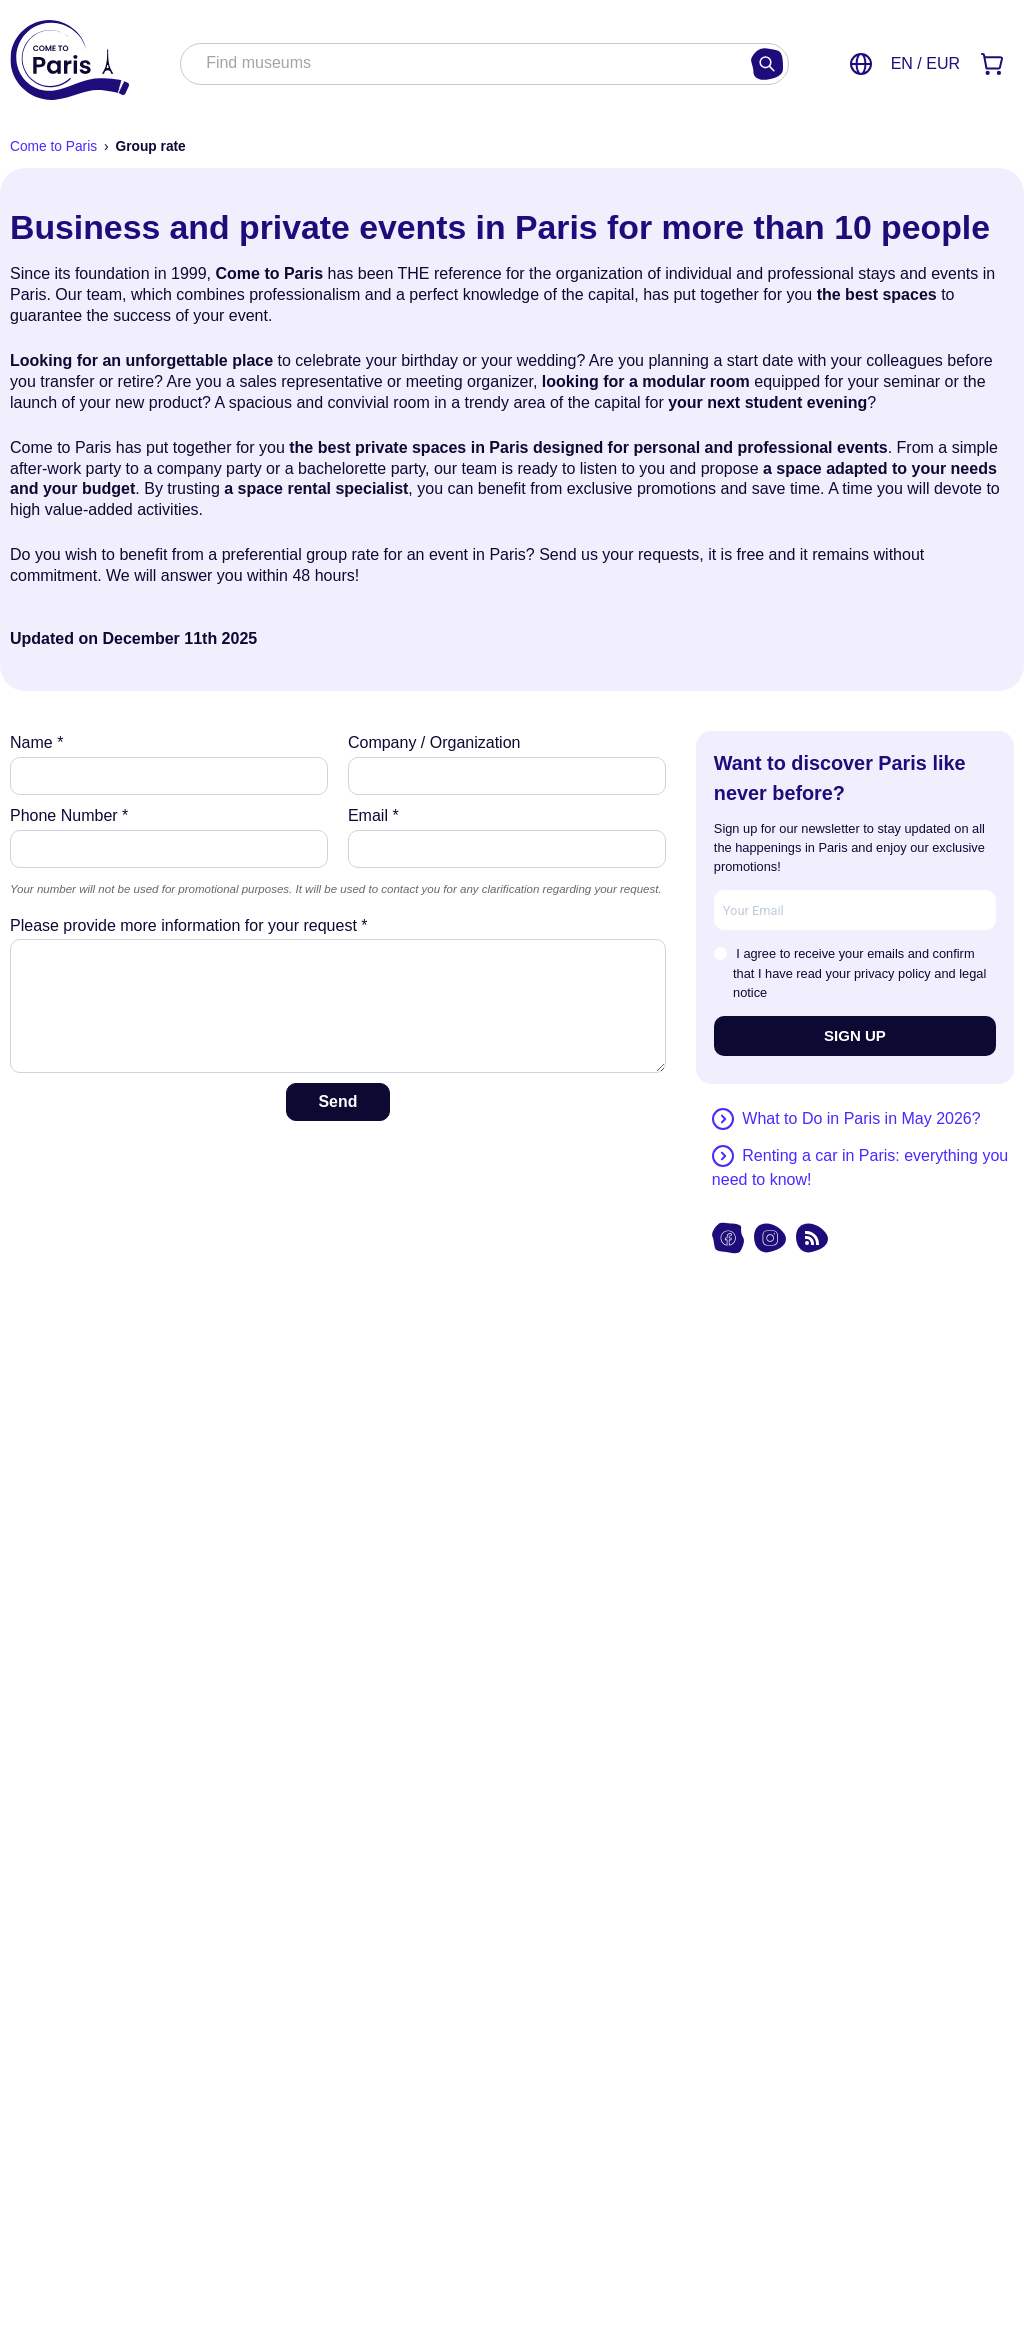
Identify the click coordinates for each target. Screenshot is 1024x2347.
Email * (373, 815)
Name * (36, 742)
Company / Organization (434, 742)
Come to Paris (53, 146)
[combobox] (463, 65)
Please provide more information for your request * (189, 925)
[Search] (767, 64)
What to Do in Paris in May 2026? (861, 1118)
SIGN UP (855, 1035)
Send (337, 1101)
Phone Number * (69, 815)
